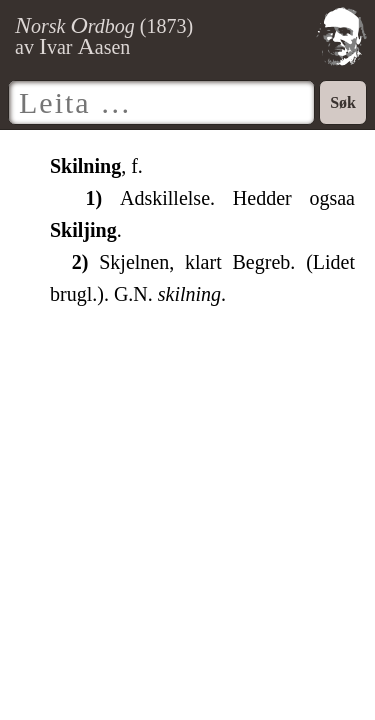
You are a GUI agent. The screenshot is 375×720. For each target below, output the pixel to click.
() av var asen (104, 36)
